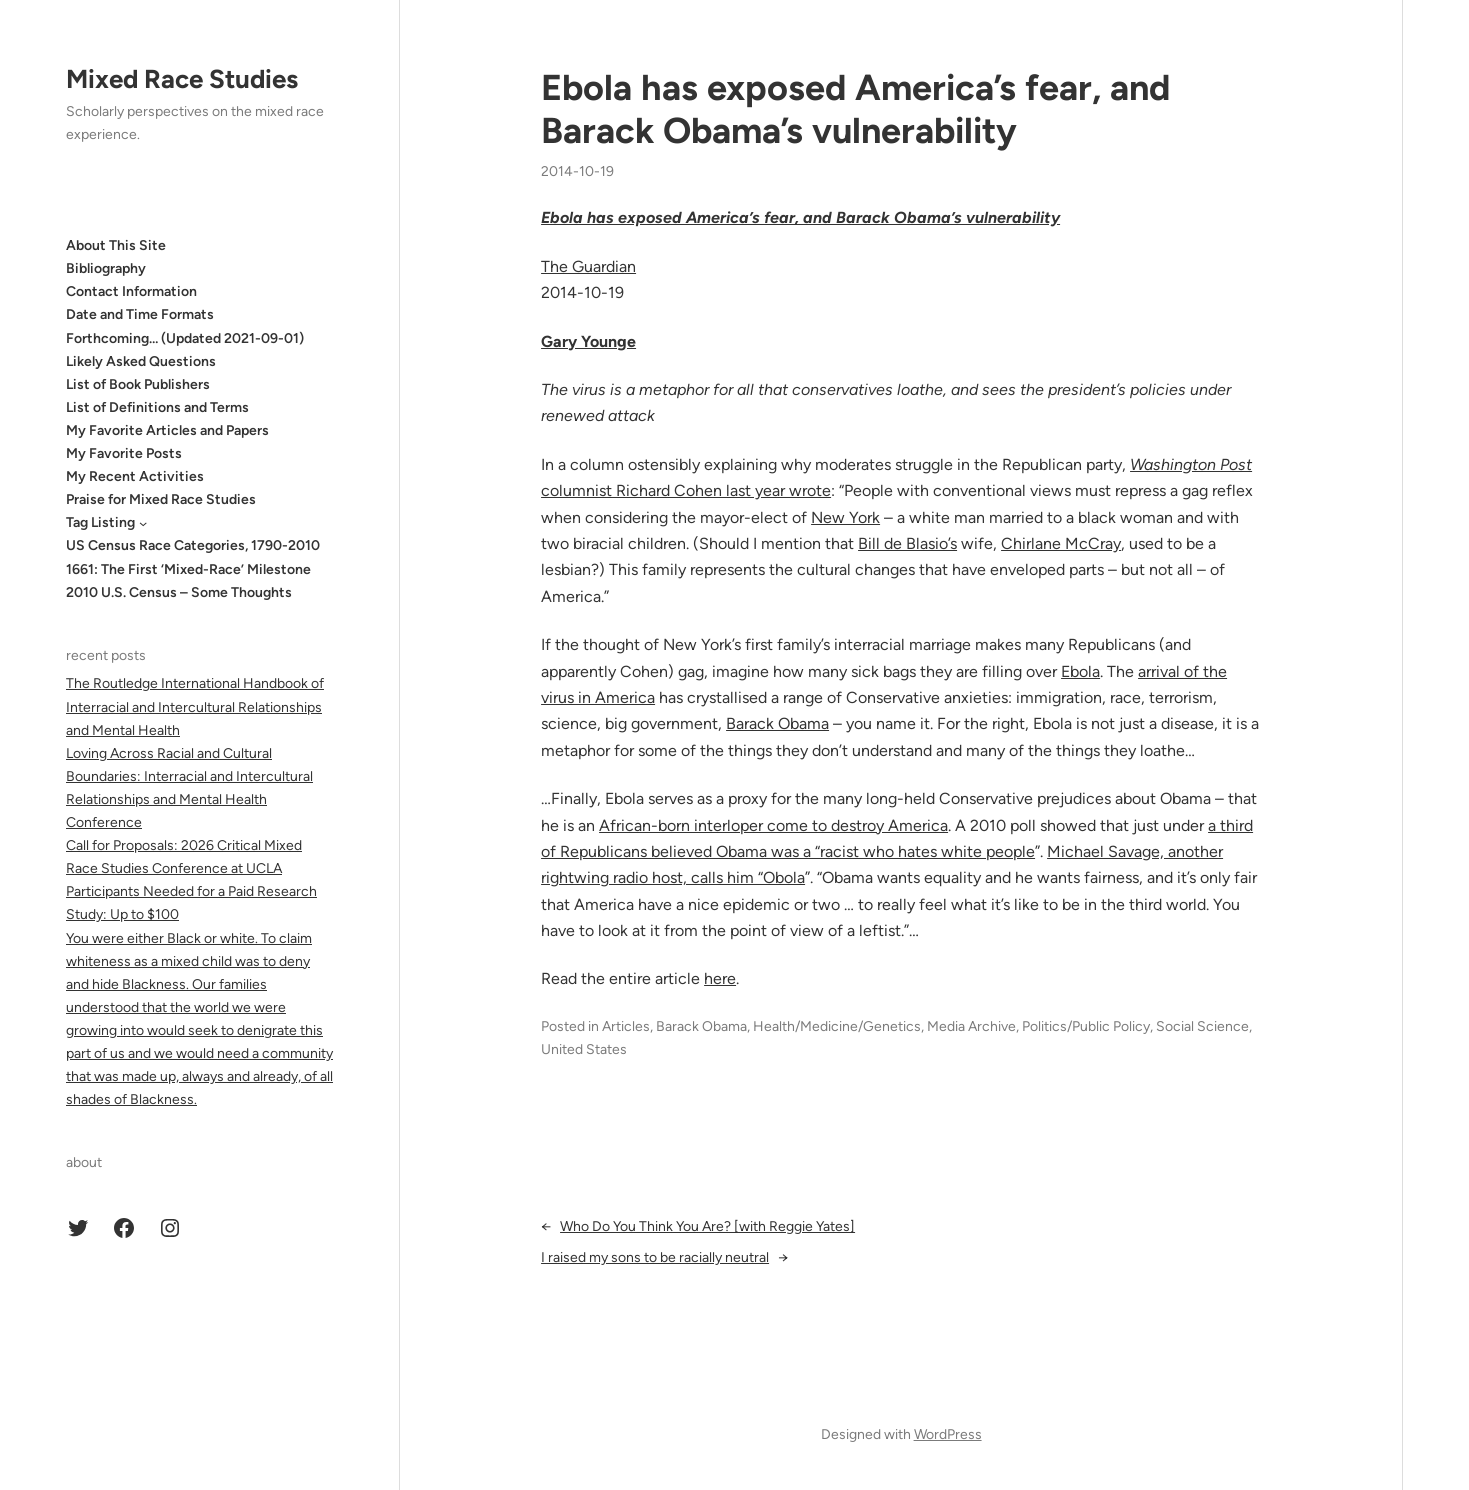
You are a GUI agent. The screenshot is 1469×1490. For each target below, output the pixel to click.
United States (584, 1049)
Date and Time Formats (140, 314)
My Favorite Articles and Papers (167, 430)
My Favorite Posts (124, 453)
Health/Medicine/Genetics (837, 1026)
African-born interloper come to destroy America (773, 825)
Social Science (1202, 1026)
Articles (626, 1026)
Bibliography (106, 268)
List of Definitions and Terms (157, 407)
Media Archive (971, 1026)
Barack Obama (777, 723)
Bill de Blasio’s (907, 543)
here (720, 978)
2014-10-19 (577, 171)
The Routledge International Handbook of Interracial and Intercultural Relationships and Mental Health (195, 706)
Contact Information (131, 291)
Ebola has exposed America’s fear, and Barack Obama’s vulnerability (855, 109)
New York (845, 517)
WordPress (948, 1434)
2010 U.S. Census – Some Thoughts (179, 592)
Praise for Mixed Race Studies (161, 499)
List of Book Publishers (138, 384)
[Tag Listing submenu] (143, 523)
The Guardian (588, 266)
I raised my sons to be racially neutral (655, 1257)
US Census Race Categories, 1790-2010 (193, 545)
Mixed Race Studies (182, 79)
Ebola (1080, 671)
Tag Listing (100, 522)
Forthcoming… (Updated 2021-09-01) (185, 338)
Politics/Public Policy (1086, 1026)
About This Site (116, 245)
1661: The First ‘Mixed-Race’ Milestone (188, 569)
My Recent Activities (135, 476)
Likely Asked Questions (141, 361)
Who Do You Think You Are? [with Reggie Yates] (707, 1226)
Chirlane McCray (1061, 543)
